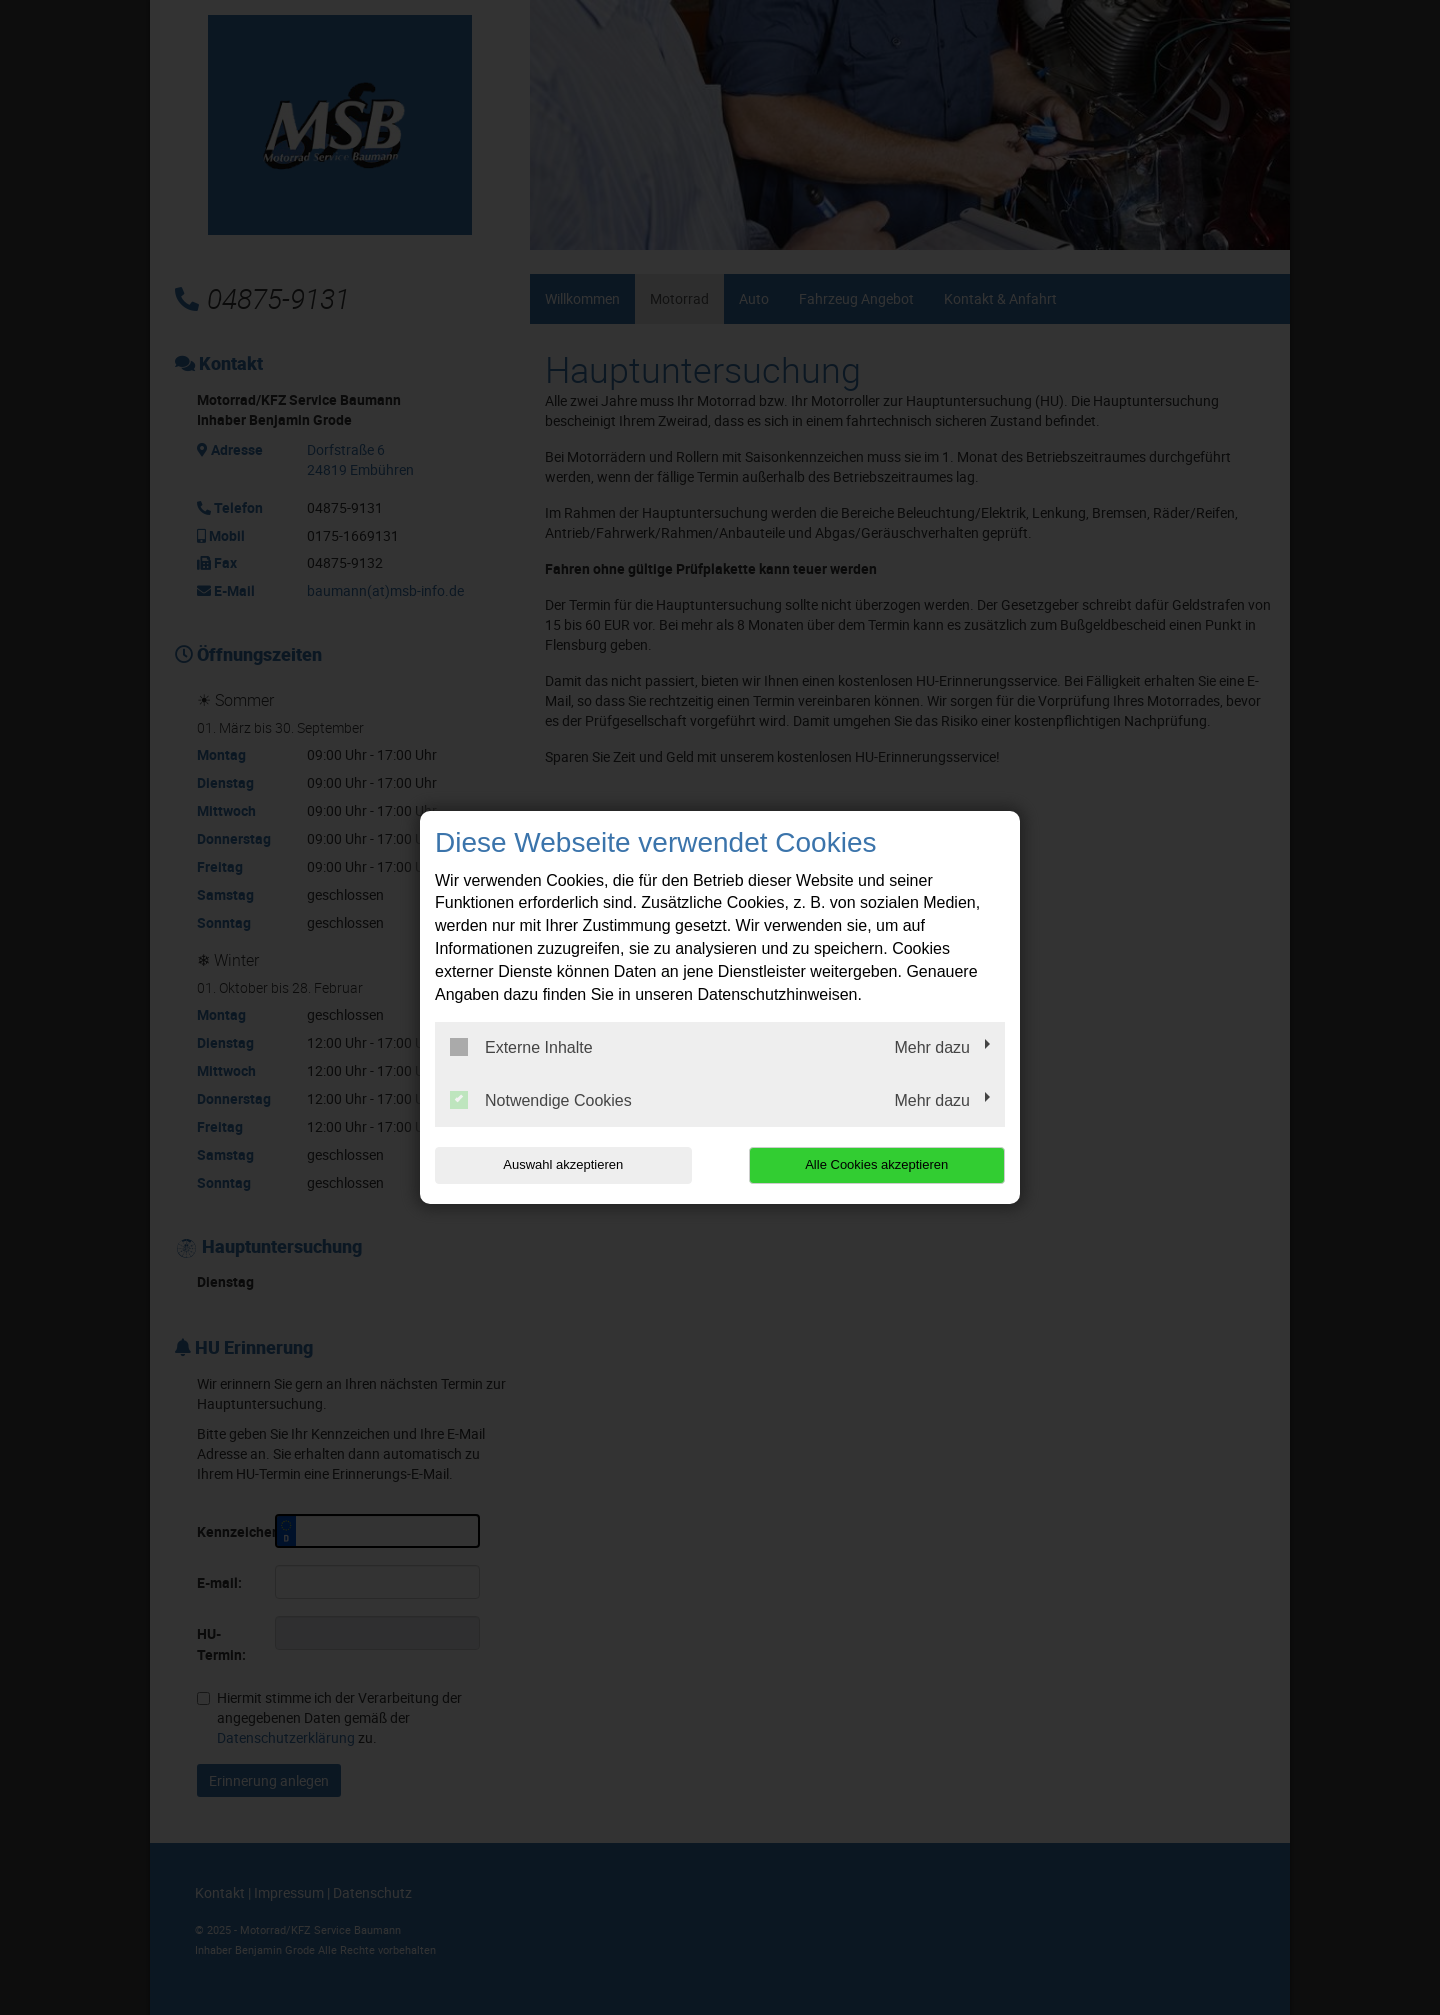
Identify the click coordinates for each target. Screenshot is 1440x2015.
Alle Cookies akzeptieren (876, 1164)
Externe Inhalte (521, 1047)
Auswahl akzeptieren (563, 1164)
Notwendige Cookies (541, 1100)
